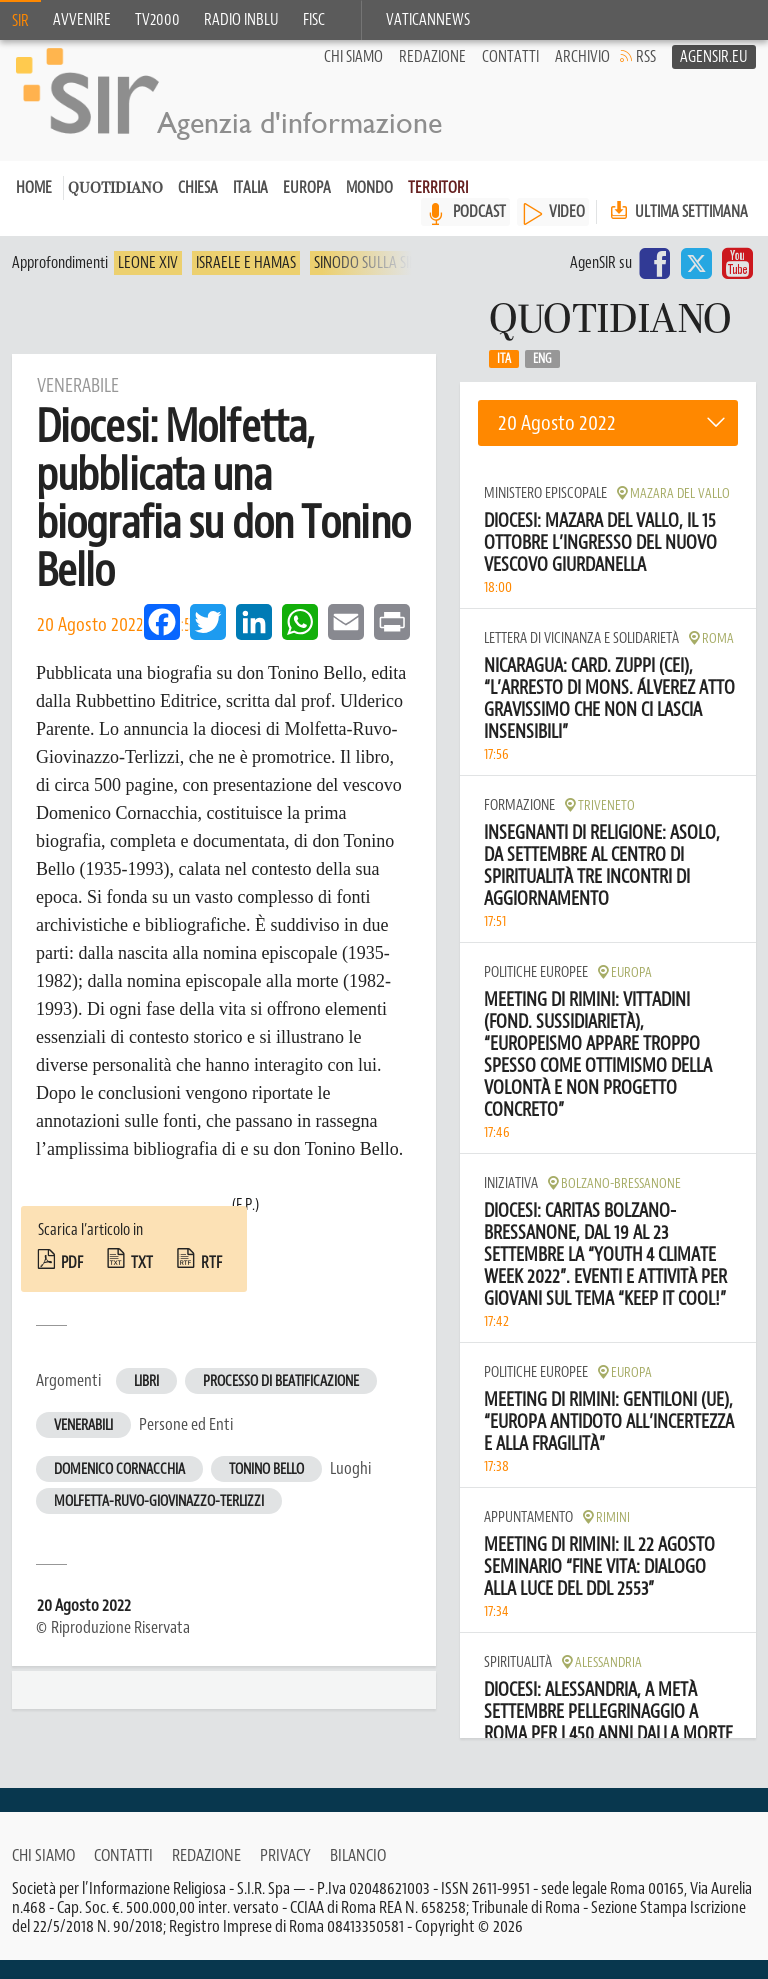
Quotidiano (115, 208)
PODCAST (479, 231)
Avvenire (82, 20)
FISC (314, 20)
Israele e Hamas (246, 282)
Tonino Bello (266, 1488)
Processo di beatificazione (281, 1400)
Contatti (510, 76)
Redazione (432, 76)
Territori (438, 207)
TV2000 (157, 20)
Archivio (582, 76)
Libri (146, 1400)
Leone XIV (148, 282)
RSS (646, 76)
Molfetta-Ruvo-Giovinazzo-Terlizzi (159, 1520)
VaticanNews (428, 20)
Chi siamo (353, 76)
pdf (72, 1282)
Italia (250, 207)
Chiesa (198, 207)
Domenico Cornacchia (119, 1488)
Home (34, 207)
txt (142, 1282)
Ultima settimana (677, 230)
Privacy (285, 1874)
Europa (307, 207)
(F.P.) (245, 1224)
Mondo (369, 207)
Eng (542, 378)
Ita (504, 378)
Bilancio (358, 1874)
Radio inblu (241, 20)
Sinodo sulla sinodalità (391, 282)
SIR (20, 21)
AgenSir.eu (714, 76)
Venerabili (83, 1444)
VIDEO (567, 231)
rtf (211, 1282)
